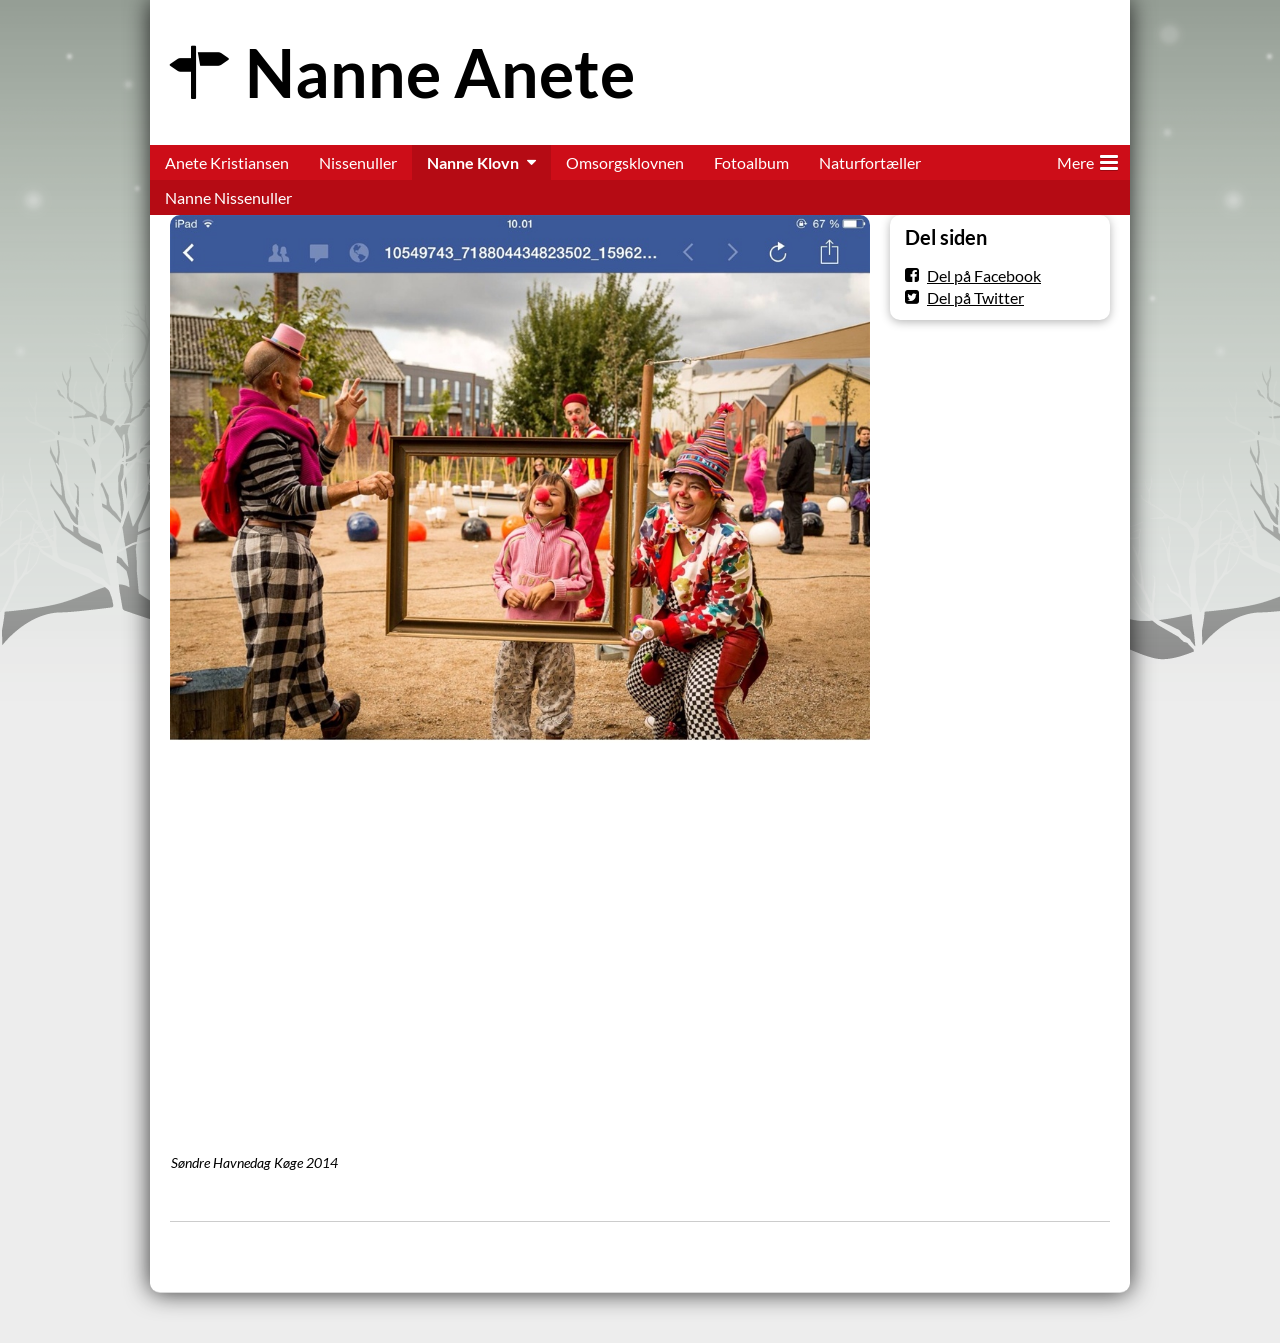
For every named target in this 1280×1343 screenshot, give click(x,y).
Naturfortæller (870, 162)
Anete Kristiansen (227, 162)
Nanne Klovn (473, 162)
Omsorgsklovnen (625, 162)
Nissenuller (358, 162)
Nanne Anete (440, 72)
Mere (1087, 159)
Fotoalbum (751, 162)
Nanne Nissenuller (228, 197)
